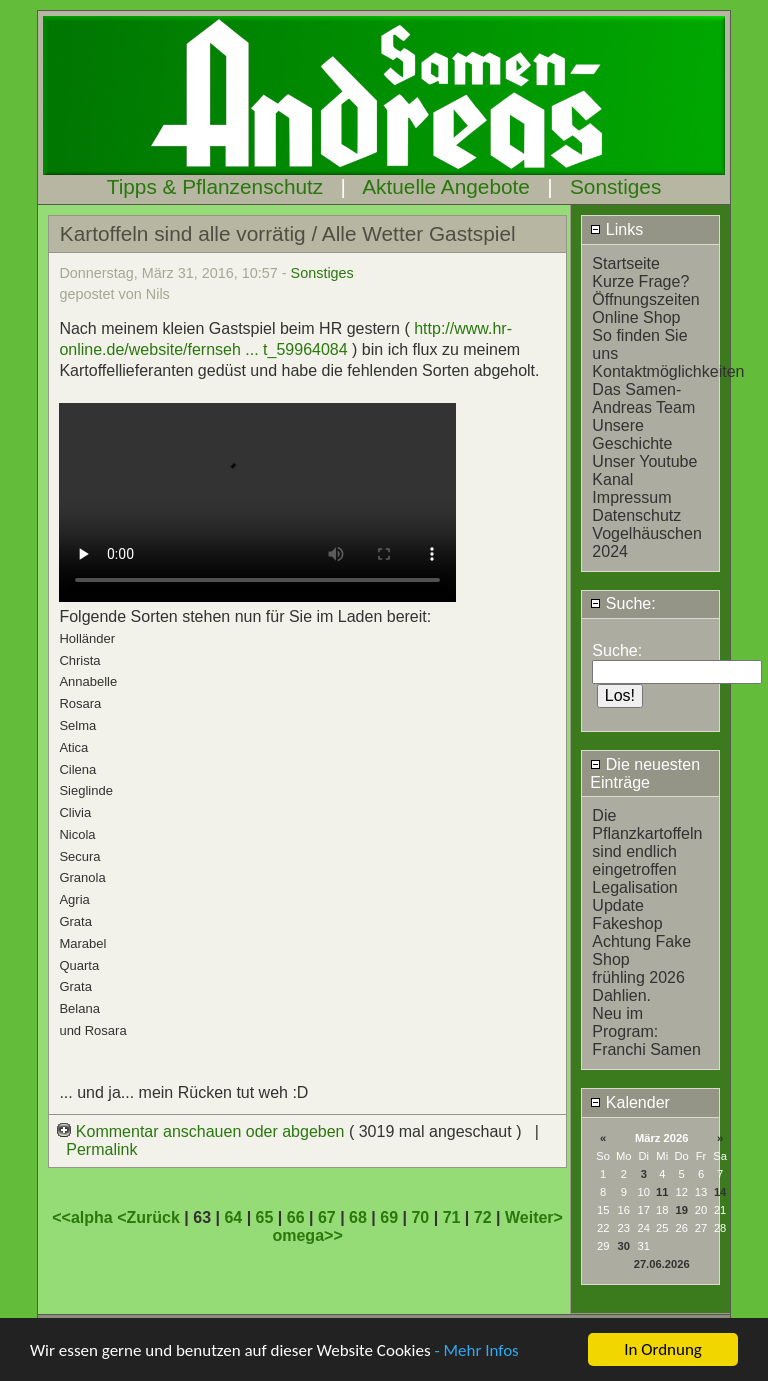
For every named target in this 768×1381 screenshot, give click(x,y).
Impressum (631, 497)
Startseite (626, 263)
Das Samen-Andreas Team (643, 398)
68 (358, 1217)
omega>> (307, 1235)
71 (452, 1217)
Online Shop (636, 317)
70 (420, 1217)
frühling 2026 (638, 977)
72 (483, 1217)
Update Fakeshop (627, 914)
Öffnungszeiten (645, 299)
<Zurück (150, 1217)
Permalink (101, 1149)
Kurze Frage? (640, 281)
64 (233, 1217)
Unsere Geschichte (632, 434)
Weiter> (534, 1217)
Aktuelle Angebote (446, 186)
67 (327, 1217)
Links (616, 229)
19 (681, 1210)
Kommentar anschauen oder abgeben (203, 1131)
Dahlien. (621, 995)
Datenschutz (636, 515)
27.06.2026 (662, 1264)
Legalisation (634, 887)
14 (720, 1192)
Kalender (630, 1102)
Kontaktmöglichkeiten (668, 371)
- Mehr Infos (476, 1351)
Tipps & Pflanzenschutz (215, 186)
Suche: (622, 603)
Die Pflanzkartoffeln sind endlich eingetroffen (647, 842)
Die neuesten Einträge (645, 773)
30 (624, 1246)
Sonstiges (615, 186)
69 (389, 1217)
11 (662, 1192)
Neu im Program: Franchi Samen (646, 1031)
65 (265, 1217)
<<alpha (84, 1217)
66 (296, 1217)
